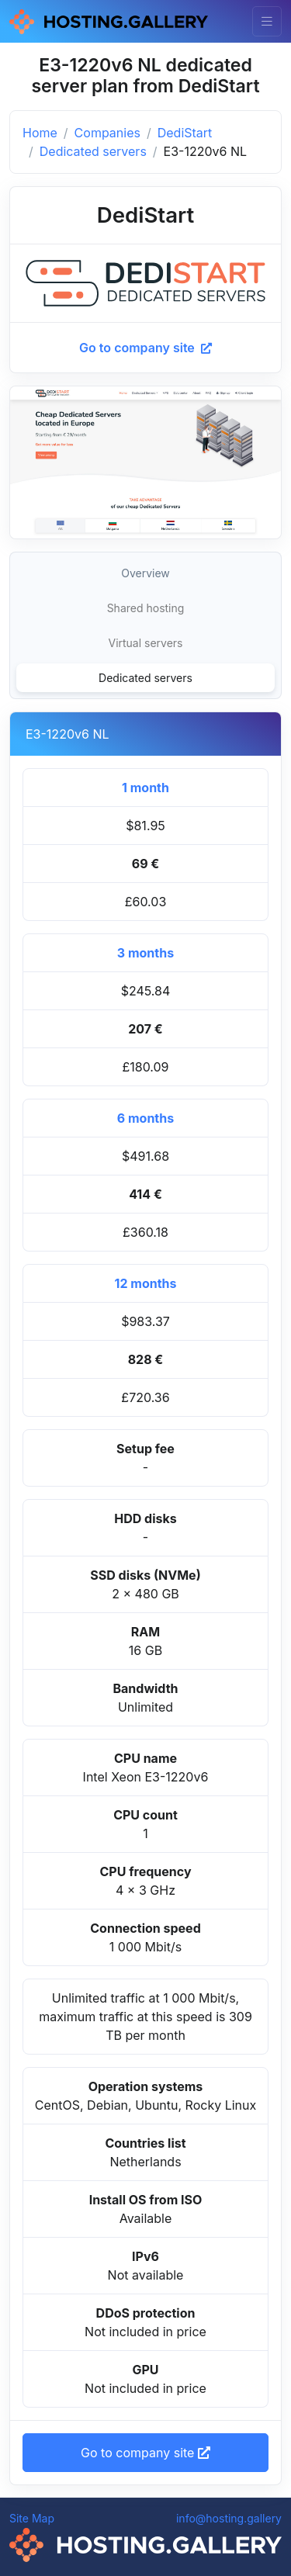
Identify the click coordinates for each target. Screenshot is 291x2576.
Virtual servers (145, 642)
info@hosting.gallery (229, 2518)
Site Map (31, 2518)
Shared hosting (146, 608)
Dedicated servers (93, 151)
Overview (145, 573)
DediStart (185, 132)
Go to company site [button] (145, 2452)
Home (40, 132)
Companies (107, 132)
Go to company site (145, 347)
